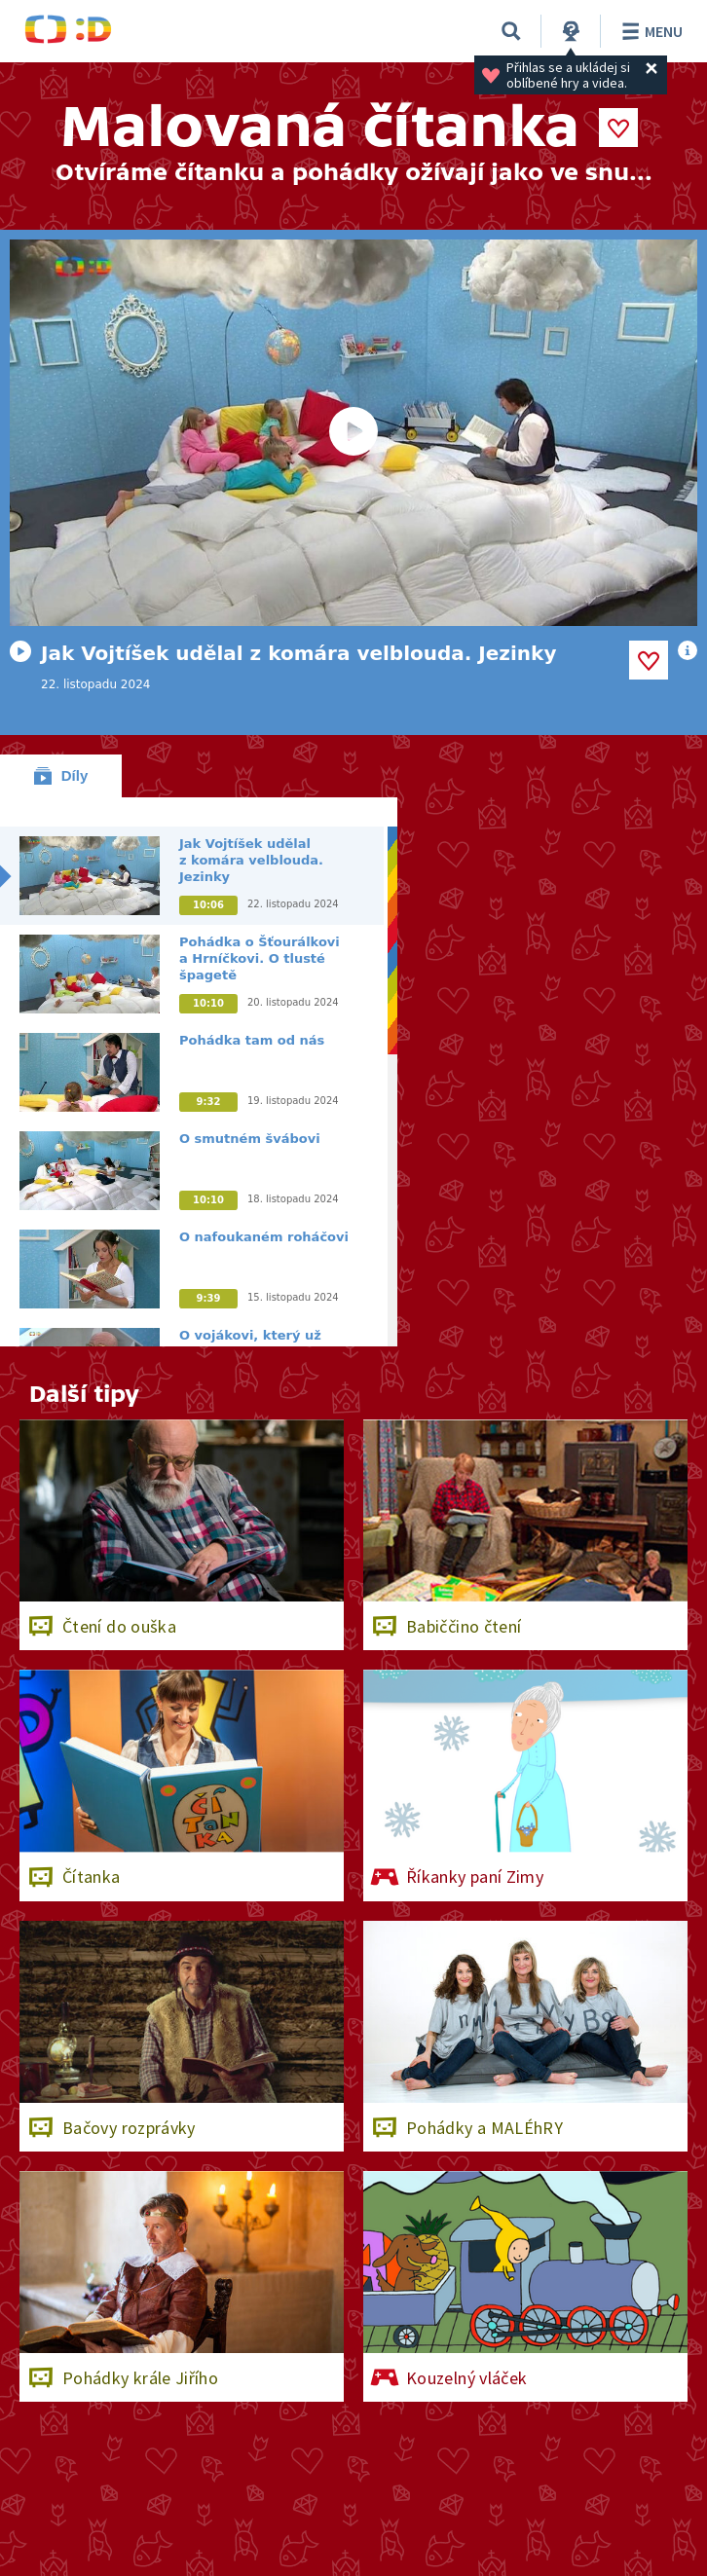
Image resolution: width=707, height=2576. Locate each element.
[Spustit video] (353, 432)
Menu (649, 31)
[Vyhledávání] (511, 31)
